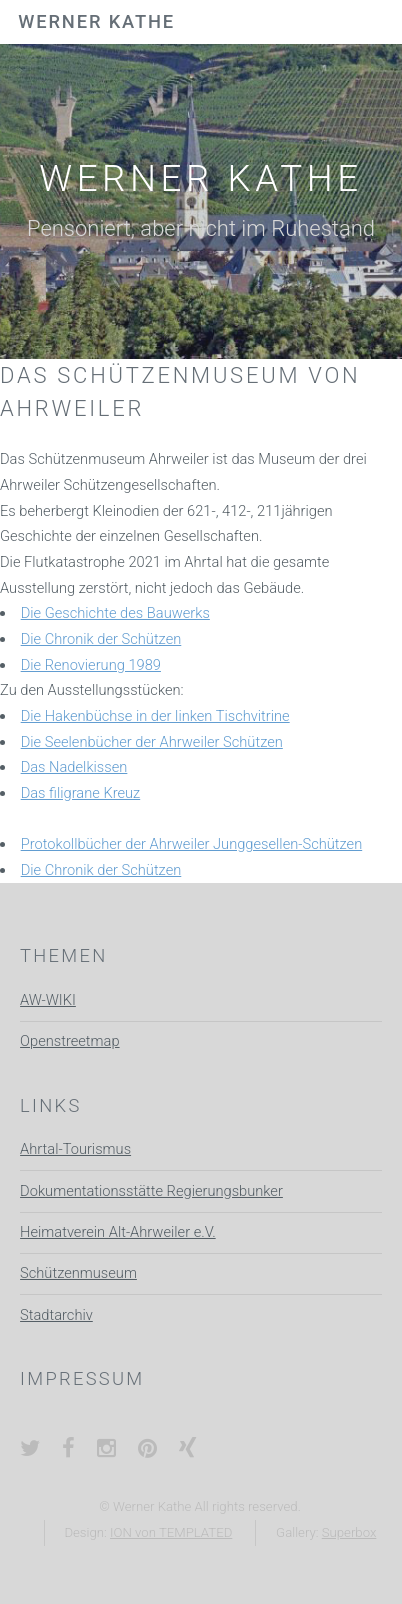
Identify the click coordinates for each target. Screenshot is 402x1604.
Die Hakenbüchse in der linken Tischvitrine (155, 716)
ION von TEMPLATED (171, 1532)
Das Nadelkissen (74, 767)
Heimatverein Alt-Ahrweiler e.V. (118, 1232)
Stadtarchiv (56, 1315)
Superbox (349, 1532)
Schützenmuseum (78, 1273)
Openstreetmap (69, 1041)
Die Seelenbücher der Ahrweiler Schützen (152, 742)
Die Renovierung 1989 (91, 665)
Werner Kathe (96, 21)
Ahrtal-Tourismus (75, 1149)
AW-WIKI (48, 1000)
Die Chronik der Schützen (101, 639)
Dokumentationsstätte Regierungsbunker (151, 1191)
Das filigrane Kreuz (81, 793)
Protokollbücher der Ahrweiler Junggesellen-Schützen (192, 844)
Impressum (82, 1378)
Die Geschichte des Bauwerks (115, 613)
